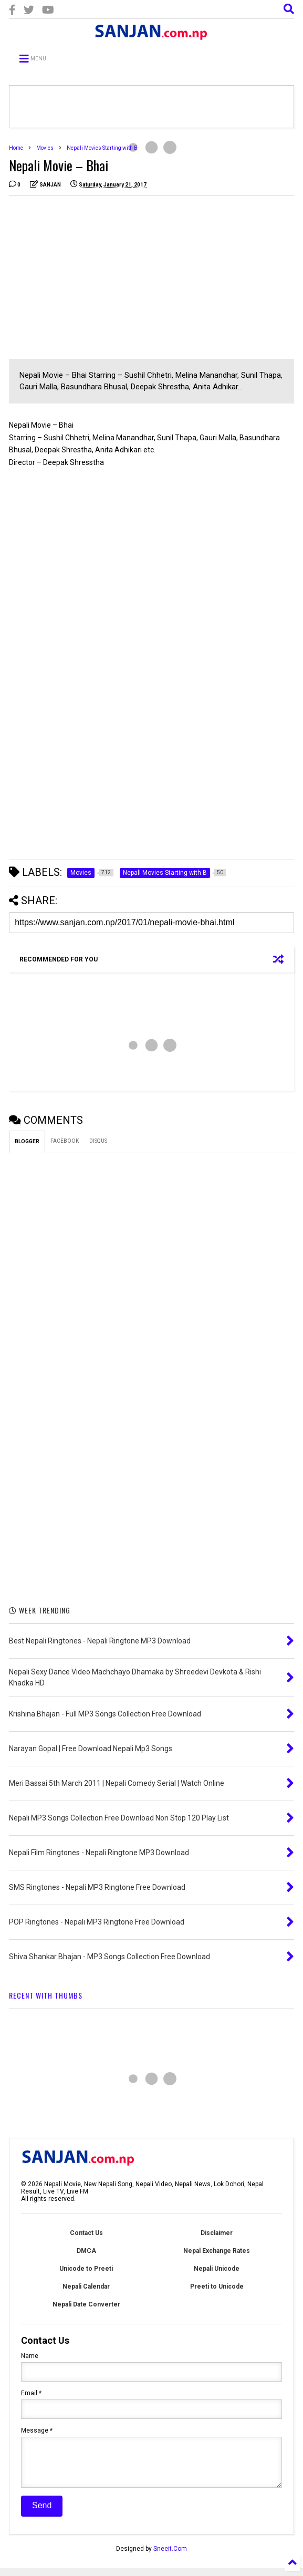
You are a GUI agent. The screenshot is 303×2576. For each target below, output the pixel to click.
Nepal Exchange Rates (216, 2250)
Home (16, 148)
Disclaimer (217, 2233)
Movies (45, 148)
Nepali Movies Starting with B (102, 148)
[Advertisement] (97, 277)
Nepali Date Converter (86, 2304)
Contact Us (86, 2233)
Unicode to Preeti (86, 2268)
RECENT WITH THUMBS (45, 1995)
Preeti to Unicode (217, 2286)
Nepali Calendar (86, 2286)
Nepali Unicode (216, 2268)
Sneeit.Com (170, 2556)
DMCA (86, 2250)
